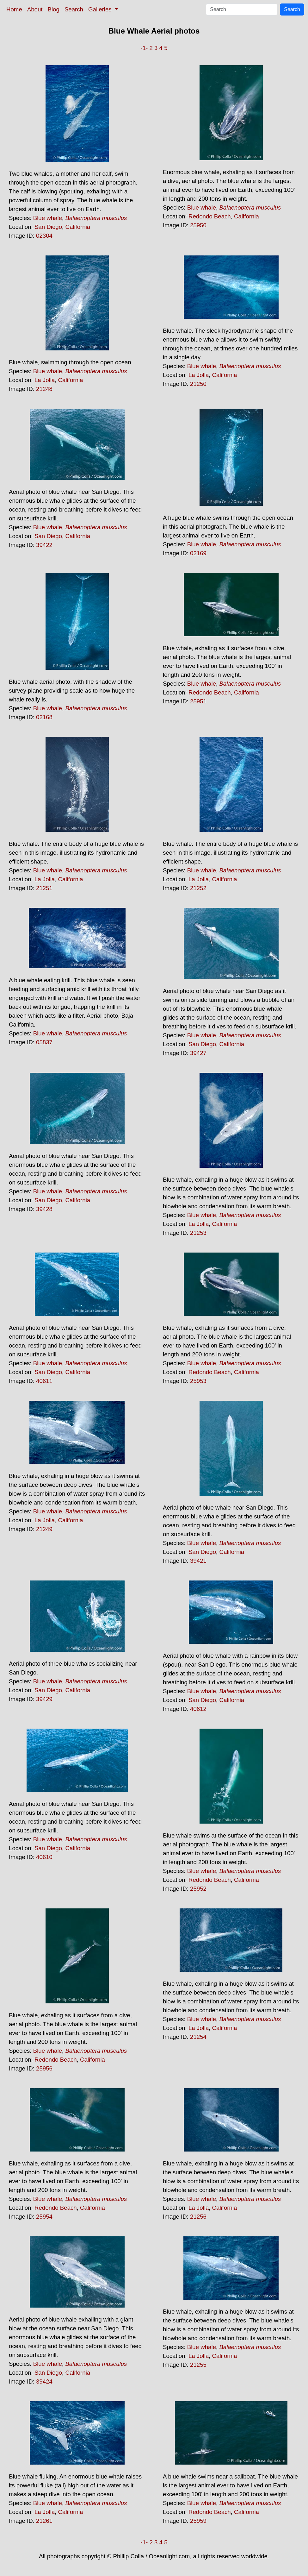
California (77, 226)
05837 (44, 1042)
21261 (44, 2520)
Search (74, 9)
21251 (44, 888)
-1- (144, 48)
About (35, 9)
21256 (198, 2216)
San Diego (48, 226)
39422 (44, 545)
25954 (44, 2216)
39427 (198, 1053)
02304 (44, 235)
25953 (198, 1381)
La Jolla (44, 380)
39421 (198, 1560)
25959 (198, 2520)
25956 (44, 2068)
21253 (198, 1232)
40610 (44, 1857)
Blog (53, 9)
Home (14, 9)
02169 (198, 553)
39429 (44, 1699)
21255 (198, 2364)
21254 (198, 2036)
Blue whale (47, 218)
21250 (198, 383)
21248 (44, 389)
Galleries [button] (100, 9)
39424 (44, 2381)
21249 (44, 1529)
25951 (198, 701)
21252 (198, 888)
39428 (44, 1209)
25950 (198, 225)
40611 (44, 1381)
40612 (198, 1709)
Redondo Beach (209, 216)
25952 (198, 1888)
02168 (44, 717)
